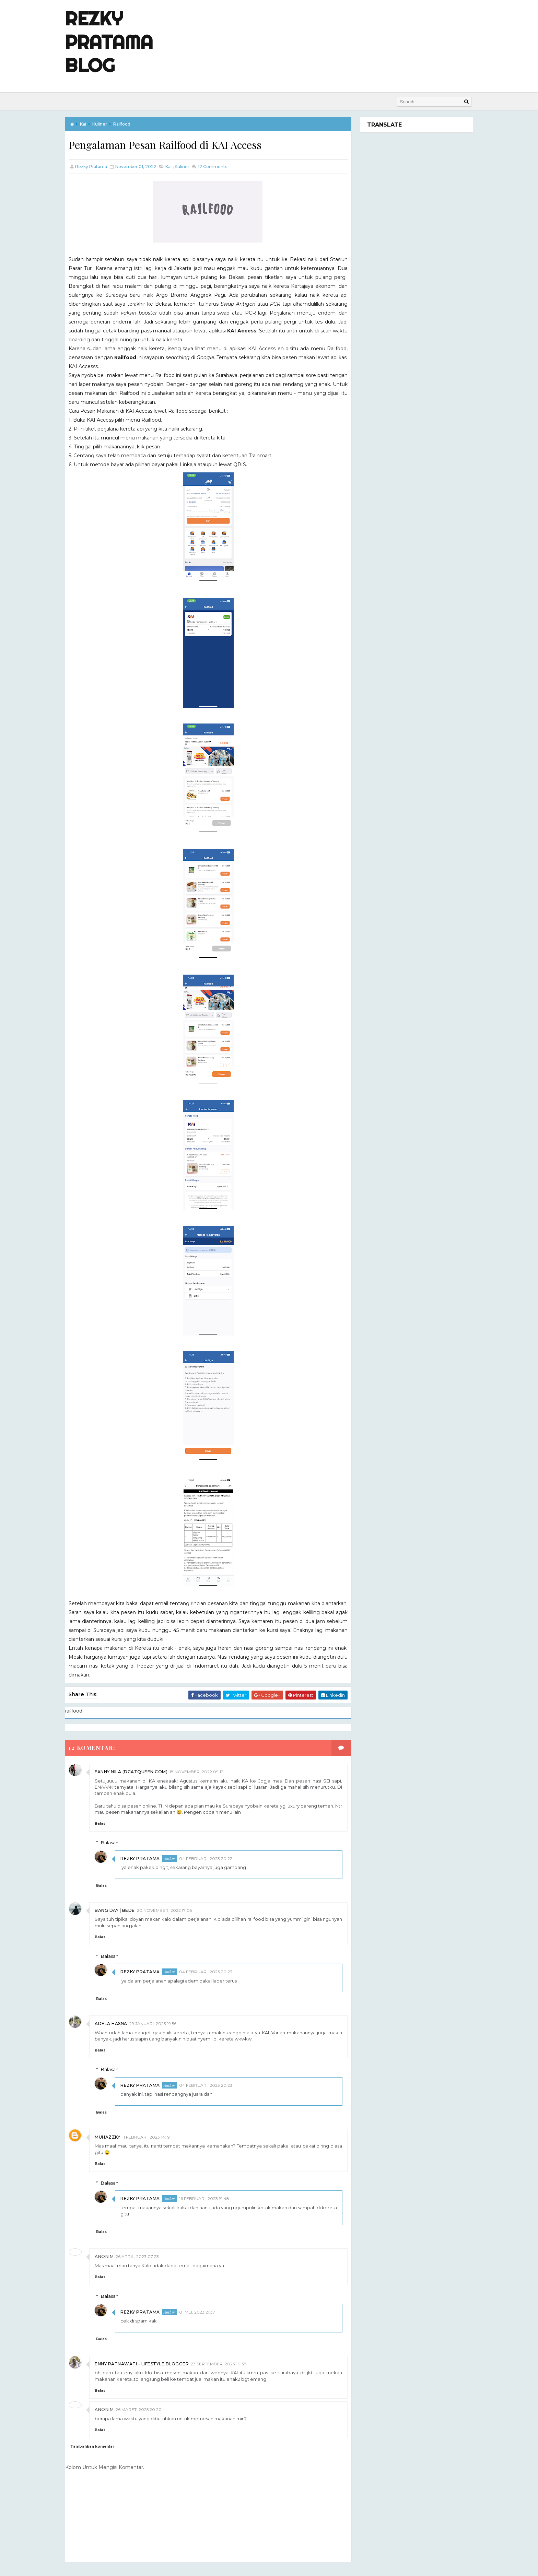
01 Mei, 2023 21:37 (204, 2311)
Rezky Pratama (147, 1858)
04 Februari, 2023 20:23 (212, 1971)
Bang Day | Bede (122, 1910)
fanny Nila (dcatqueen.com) (138, 1771)
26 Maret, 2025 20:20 (145, 2409)
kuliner (106, 123)
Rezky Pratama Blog (116, 42)
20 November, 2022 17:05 (171, 1910)
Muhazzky (114, 2136)
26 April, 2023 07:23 (144, 2256)
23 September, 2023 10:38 (226, 2363)
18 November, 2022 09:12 (203, 1771)
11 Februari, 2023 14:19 (153, 2136)
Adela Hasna (118, 2023)
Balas (107, 1823)
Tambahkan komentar (99, 2446)
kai (90, 123)
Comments (219, 166)
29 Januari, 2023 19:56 (159, 2023)
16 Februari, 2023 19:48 (211, 2198)
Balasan (116, 1842)
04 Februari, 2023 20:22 (212, 1858)
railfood (128, 123)
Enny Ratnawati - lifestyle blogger (149, 2363)
